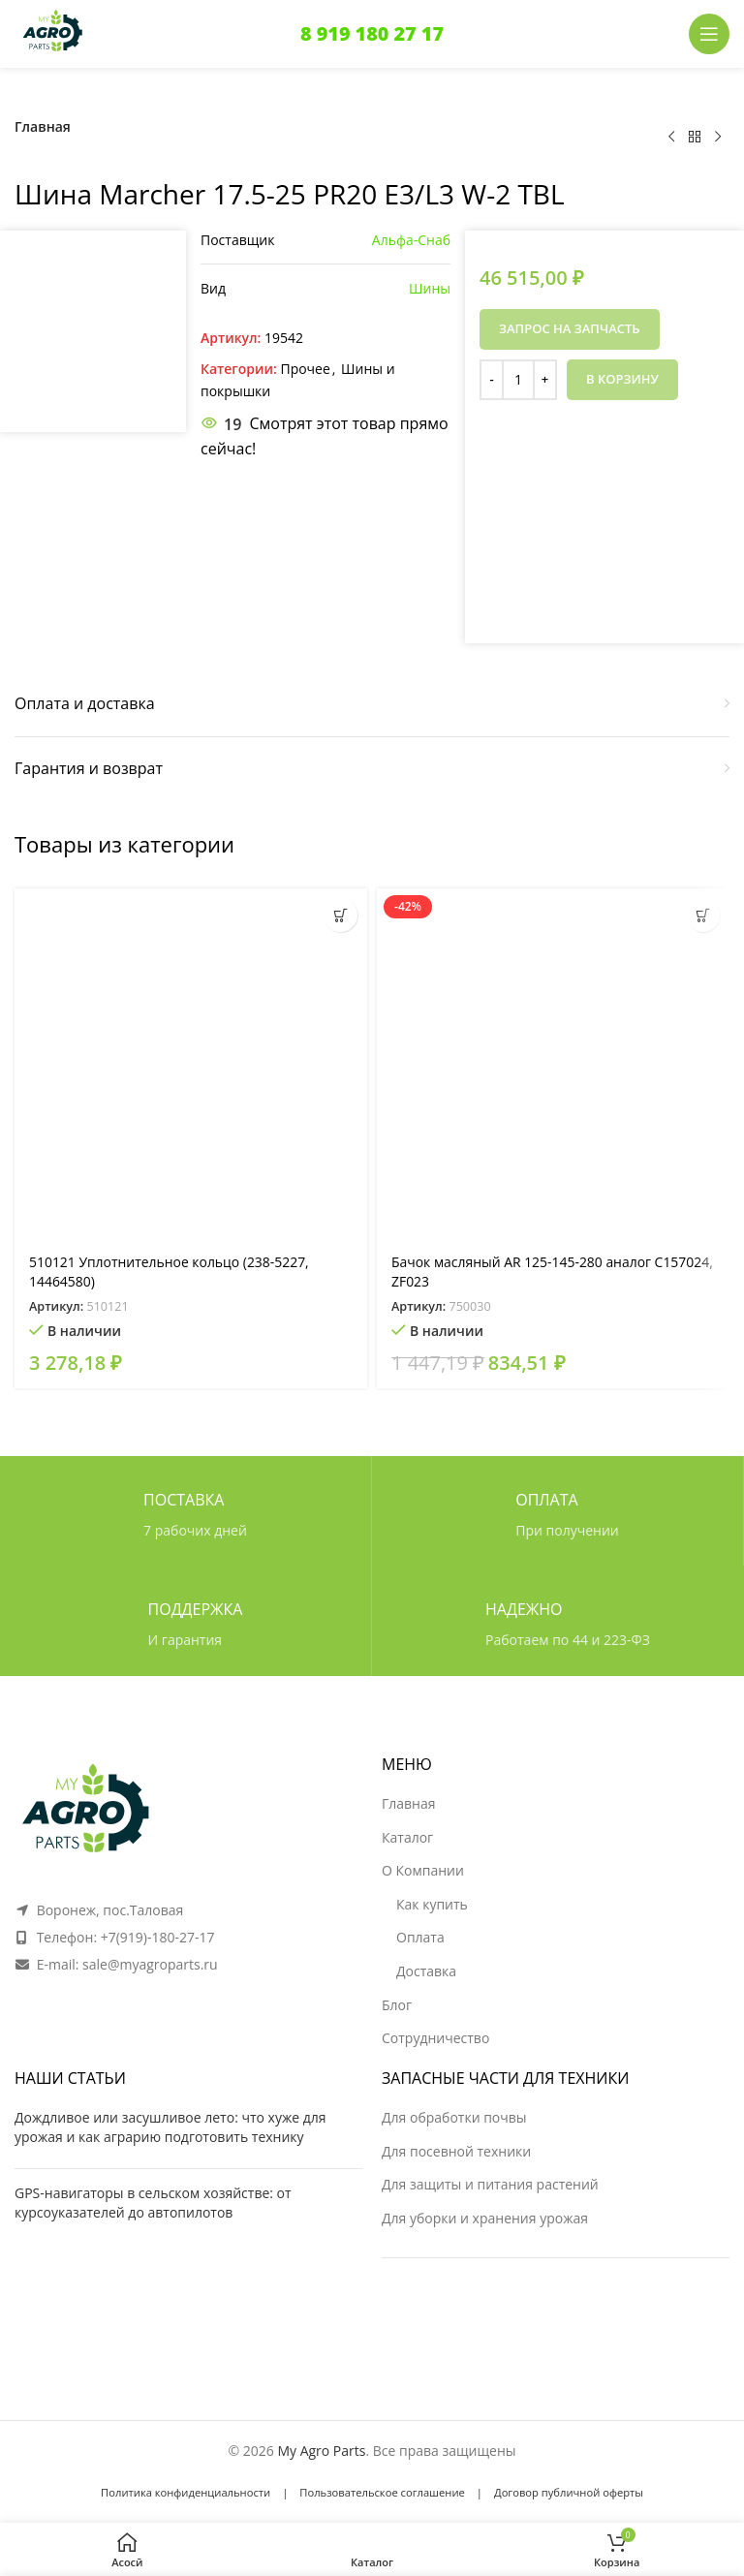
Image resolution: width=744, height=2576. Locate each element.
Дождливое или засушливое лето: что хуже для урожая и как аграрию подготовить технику (170, 2127)
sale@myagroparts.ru (150, 1964)
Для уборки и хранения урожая (485, 2218)
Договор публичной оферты (568, 2492)
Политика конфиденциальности (185, 2492)
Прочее (304, 368)
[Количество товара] (518, 379)
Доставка (426, 1971)
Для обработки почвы (454, 2117)
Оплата (420, 1937)
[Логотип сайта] (53, 32)
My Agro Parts (321, 2450)
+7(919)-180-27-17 (158, 1937)
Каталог (407, 1837)
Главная (43, 126)
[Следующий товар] (717, 137)
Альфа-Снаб (411, 240)
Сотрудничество (435, 2038)
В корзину (622, 379)
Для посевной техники (456, 2151)
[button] (340, 915)
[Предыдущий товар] (671, 137)
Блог (397, 2005)
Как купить (432, 1904)
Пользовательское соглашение (382, 2492)
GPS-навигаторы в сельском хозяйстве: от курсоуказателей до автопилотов (153, 2202)
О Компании (423, 1870)
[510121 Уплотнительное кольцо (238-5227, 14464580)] (191, 1064)
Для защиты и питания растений (490, 2184)
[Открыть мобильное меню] (709, 34)
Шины (429, 288)
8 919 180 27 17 (372, 33)
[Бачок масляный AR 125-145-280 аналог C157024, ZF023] (553, 1064)
